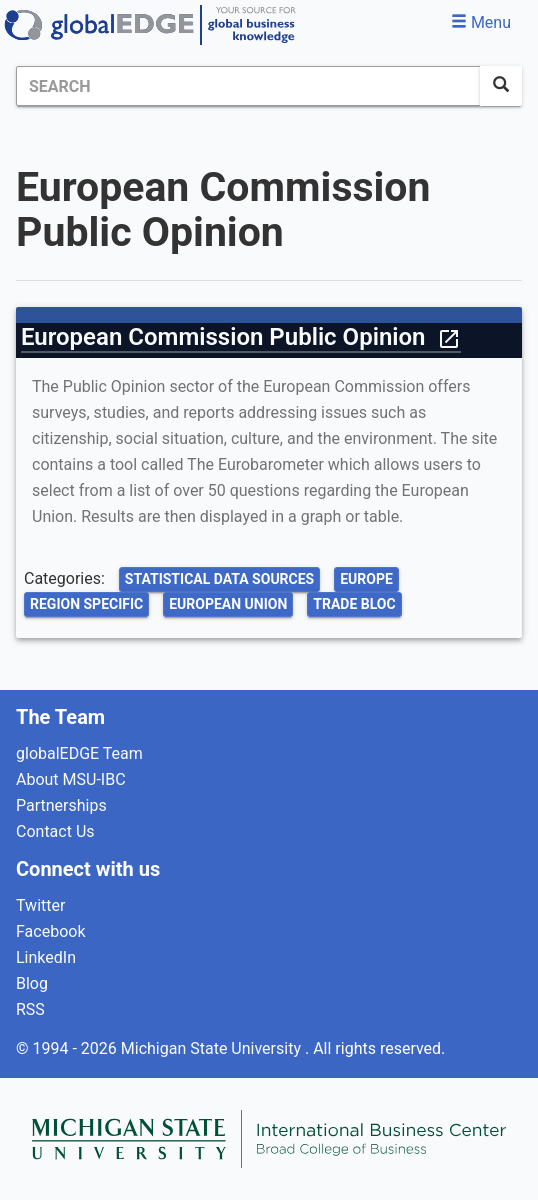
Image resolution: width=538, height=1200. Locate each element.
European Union (228, 604)
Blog (32, 983)
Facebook (50, 931)
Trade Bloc (354, 604)
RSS (30, 1009)
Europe (366, 579)
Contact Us (55, 831)
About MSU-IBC (71, 779)
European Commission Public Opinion (241, 337)
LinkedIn (46, 957)
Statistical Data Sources (219, 579)
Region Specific (86, 604)
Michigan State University (213, 1048)
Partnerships (61, 805)
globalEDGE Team (79, 753)
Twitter (40, 905)
